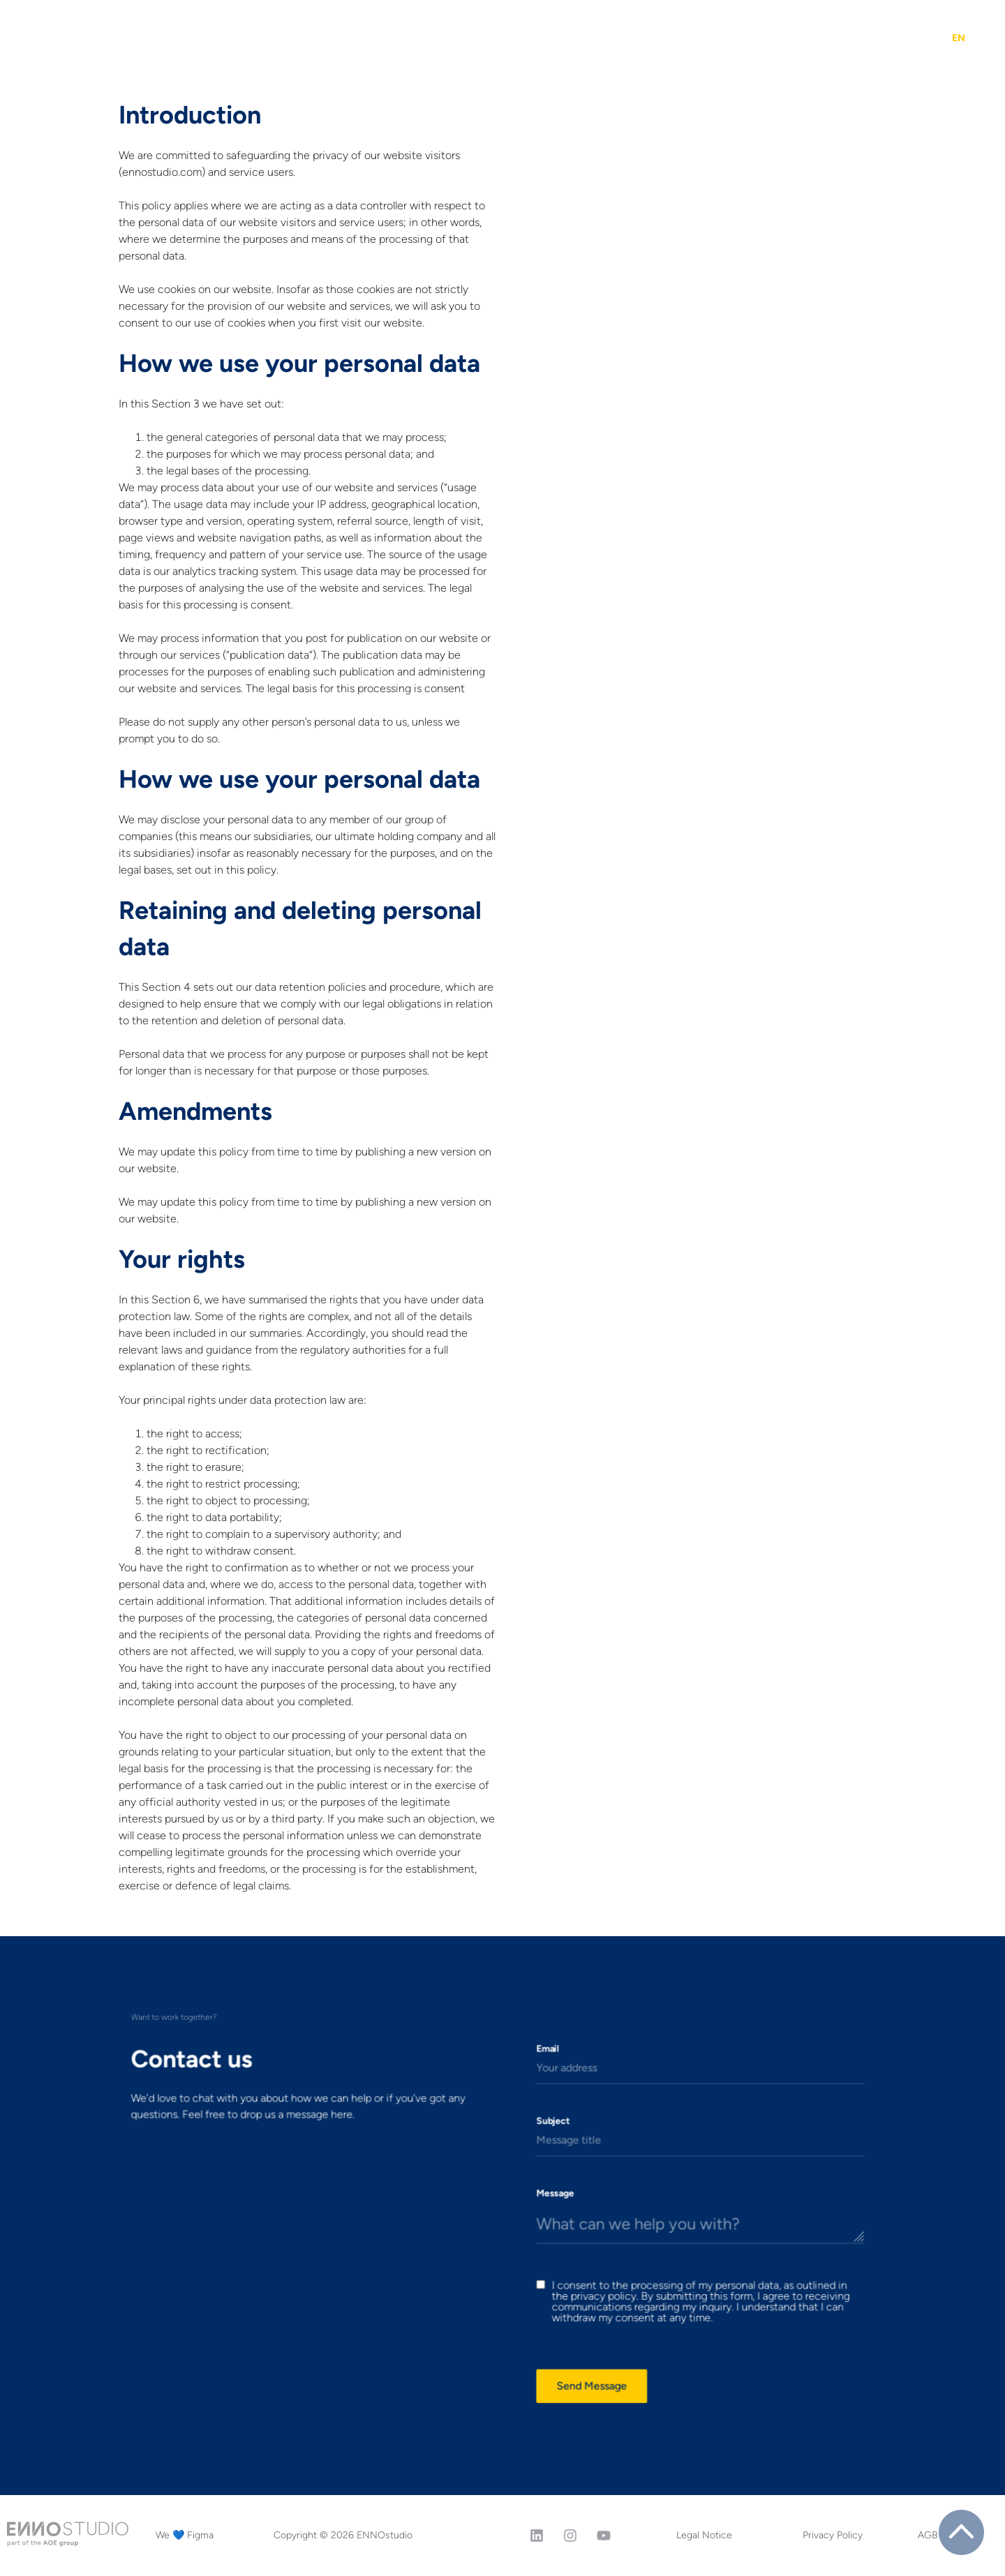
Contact (903, 38)
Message (536, 2207)
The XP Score (462, 38)
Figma (540, 38)
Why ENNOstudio (698, 38)
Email (531, 2116)
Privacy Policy (833, 2535)
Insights (606, 38)
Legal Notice (704, 2535)
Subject (534, 2162)
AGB (928, 2535)
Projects (292, 38)
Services (372, 38)
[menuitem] (958, 38)
